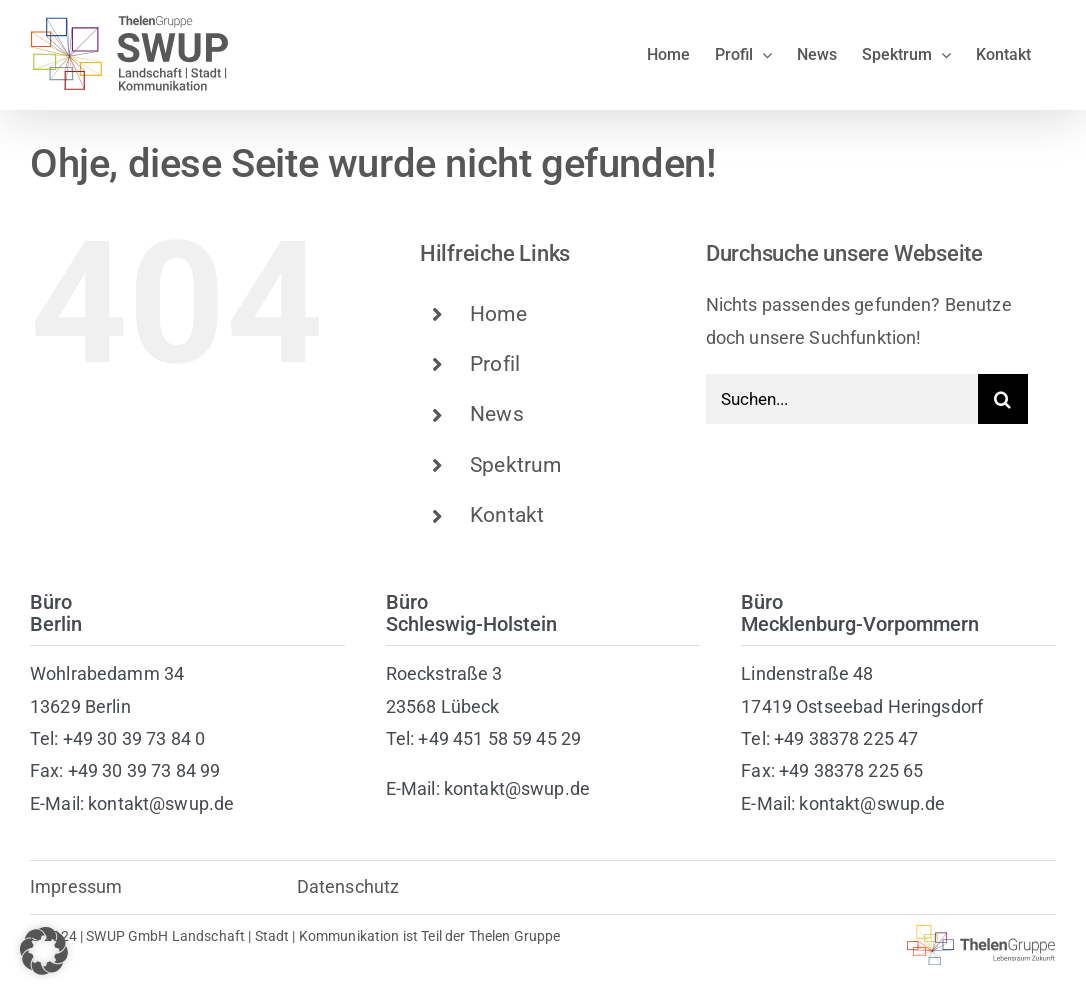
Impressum (76, 886)
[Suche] (1003, 399)
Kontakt (507, 515)
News (497, 414)
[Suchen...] (842, 399)
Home (498, 314)
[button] (44, 951)
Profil (495, 364)
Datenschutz (348, 886)
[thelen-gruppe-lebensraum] (981, 933)
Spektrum (515, 465)
